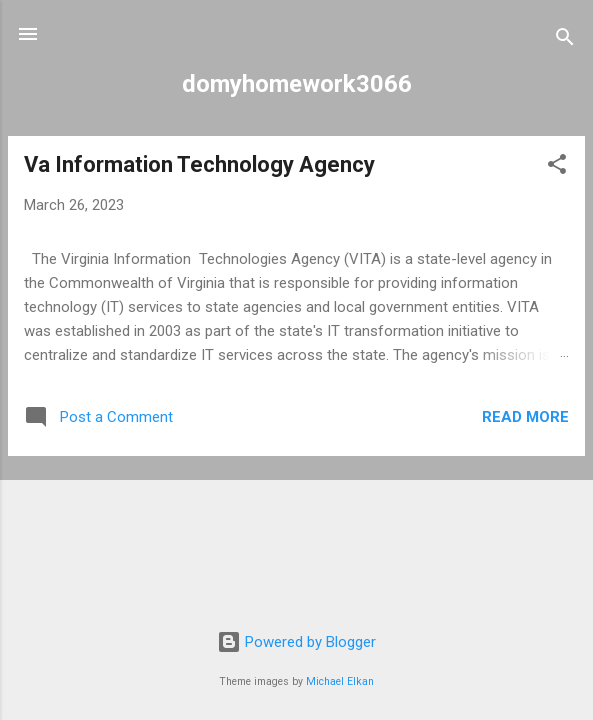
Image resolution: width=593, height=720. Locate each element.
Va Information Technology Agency (199, 164)
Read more (525, 417)
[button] (557, 167)
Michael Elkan (340, 681)
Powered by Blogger (296, 642)
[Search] (565, 40)
